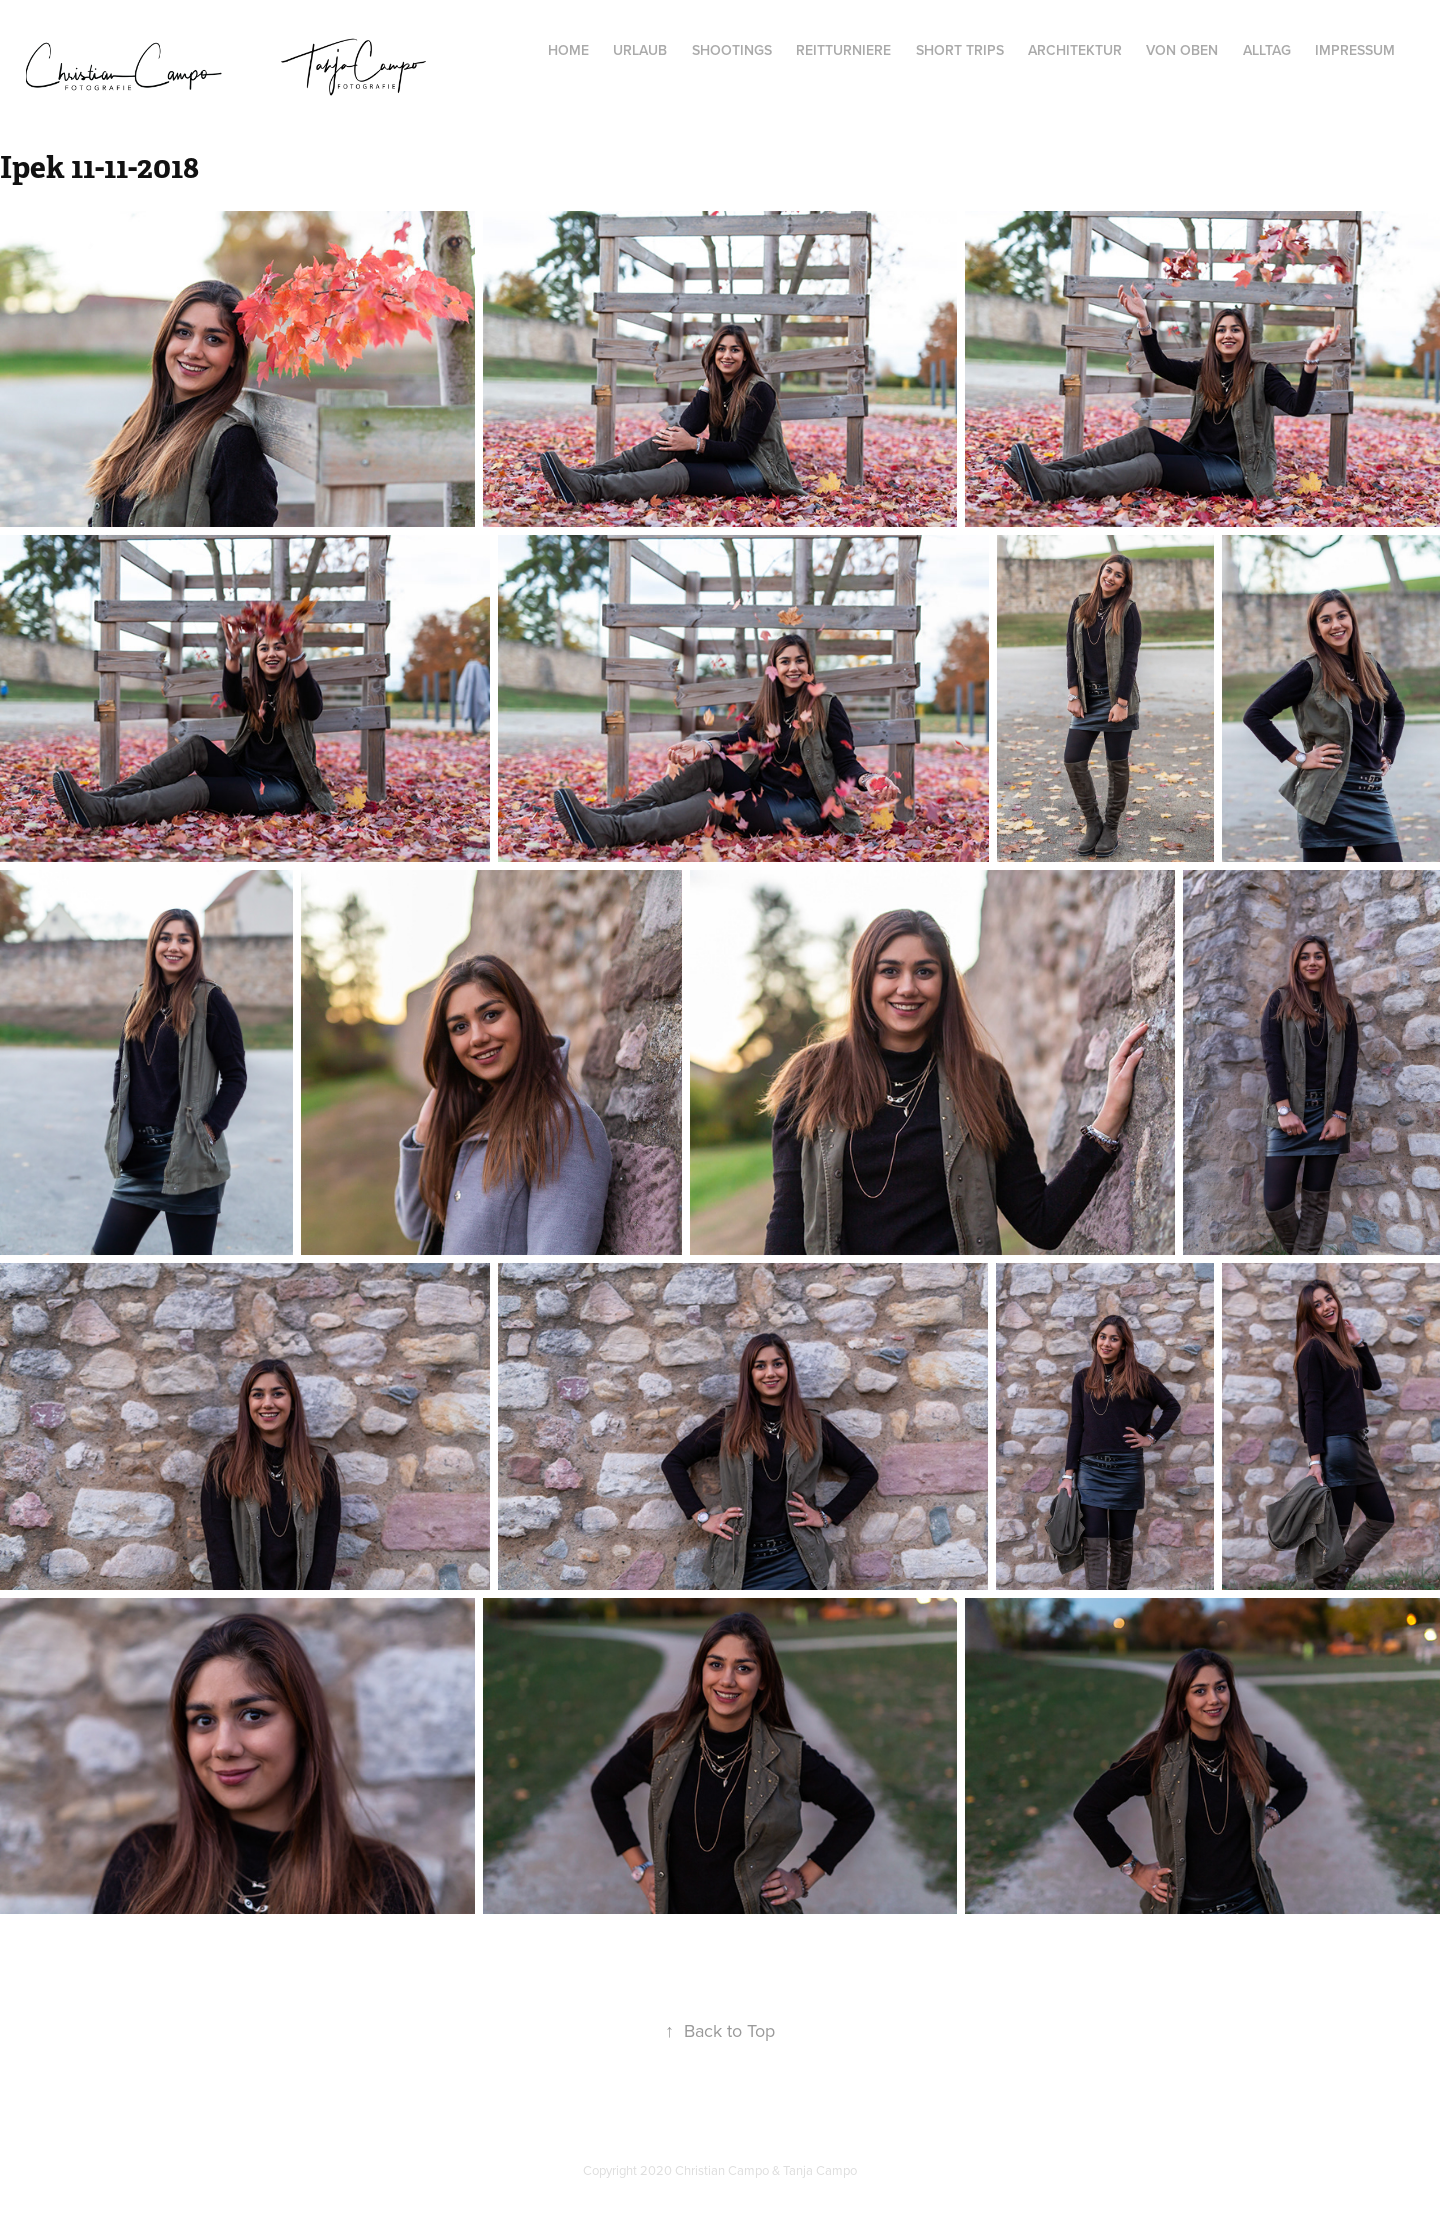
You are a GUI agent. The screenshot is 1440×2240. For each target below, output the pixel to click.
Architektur (1075, 50)
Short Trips (960, 50)
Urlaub (640, 50)
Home (568, 50)
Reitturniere (843, 50)
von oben (1182, 50)
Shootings (732, 50)
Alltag (1267, 50)
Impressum (1355, 50)
